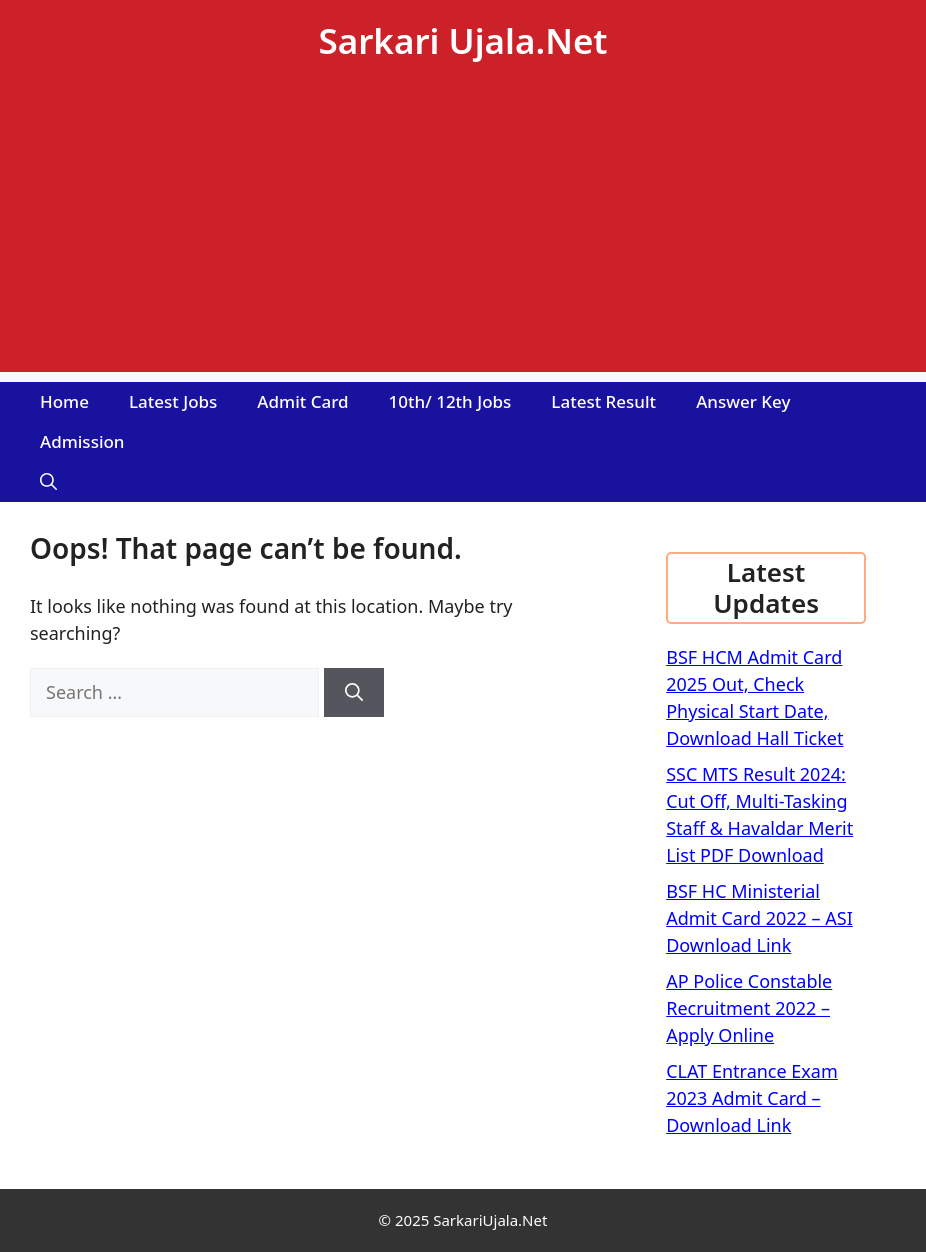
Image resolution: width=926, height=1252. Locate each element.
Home (64, 401)
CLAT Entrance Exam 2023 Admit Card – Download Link (752, 1098)
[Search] (354, 692)
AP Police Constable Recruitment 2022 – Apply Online (749, 1008)
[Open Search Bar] (48, 482)
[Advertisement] (463, 232)
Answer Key (743, 401)
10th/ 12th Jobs (450, 401)
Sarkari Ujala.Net (462, 40)
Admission (82, 441)
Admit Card (302, 401)
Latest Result (603, 401)
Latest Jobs (173, 401)
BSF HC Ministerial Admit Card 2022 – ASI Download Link (759, 918)
